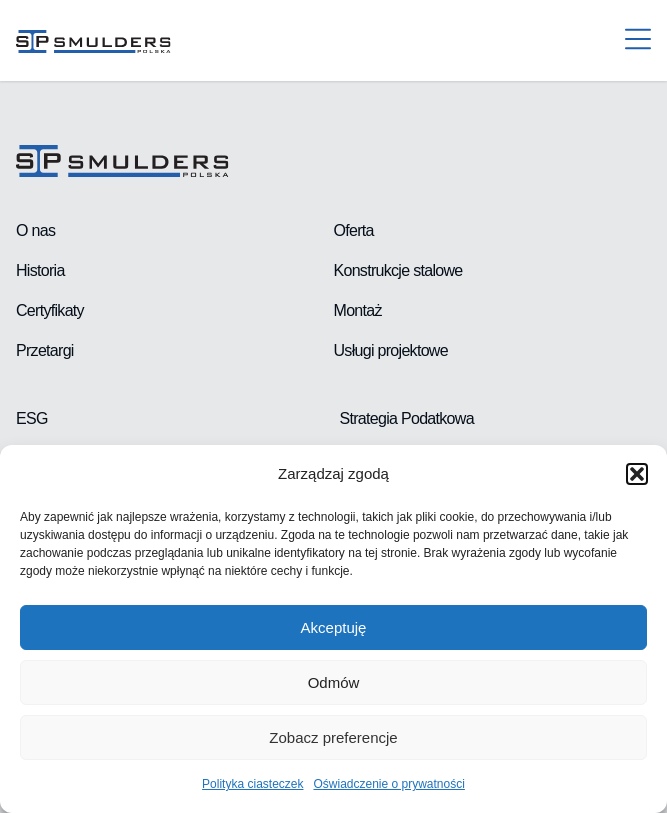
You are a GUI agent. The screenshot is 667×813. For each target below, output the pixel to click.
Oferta (354, 230)
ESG (32, 418)
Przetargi (45, 350)
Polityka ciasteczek (252, 784)
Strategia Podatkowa (407, 418)
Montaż (358, 310)
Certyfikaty (50, 310)
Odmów (334, 682)
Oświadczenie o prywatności (388, 784)
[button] (637, 474)
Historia (40, 270)
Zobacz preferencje (333, 737)
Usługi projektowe (391, 350)
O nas (35, 230)
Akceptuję (334, 627)
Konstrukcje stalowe (398, 270)
